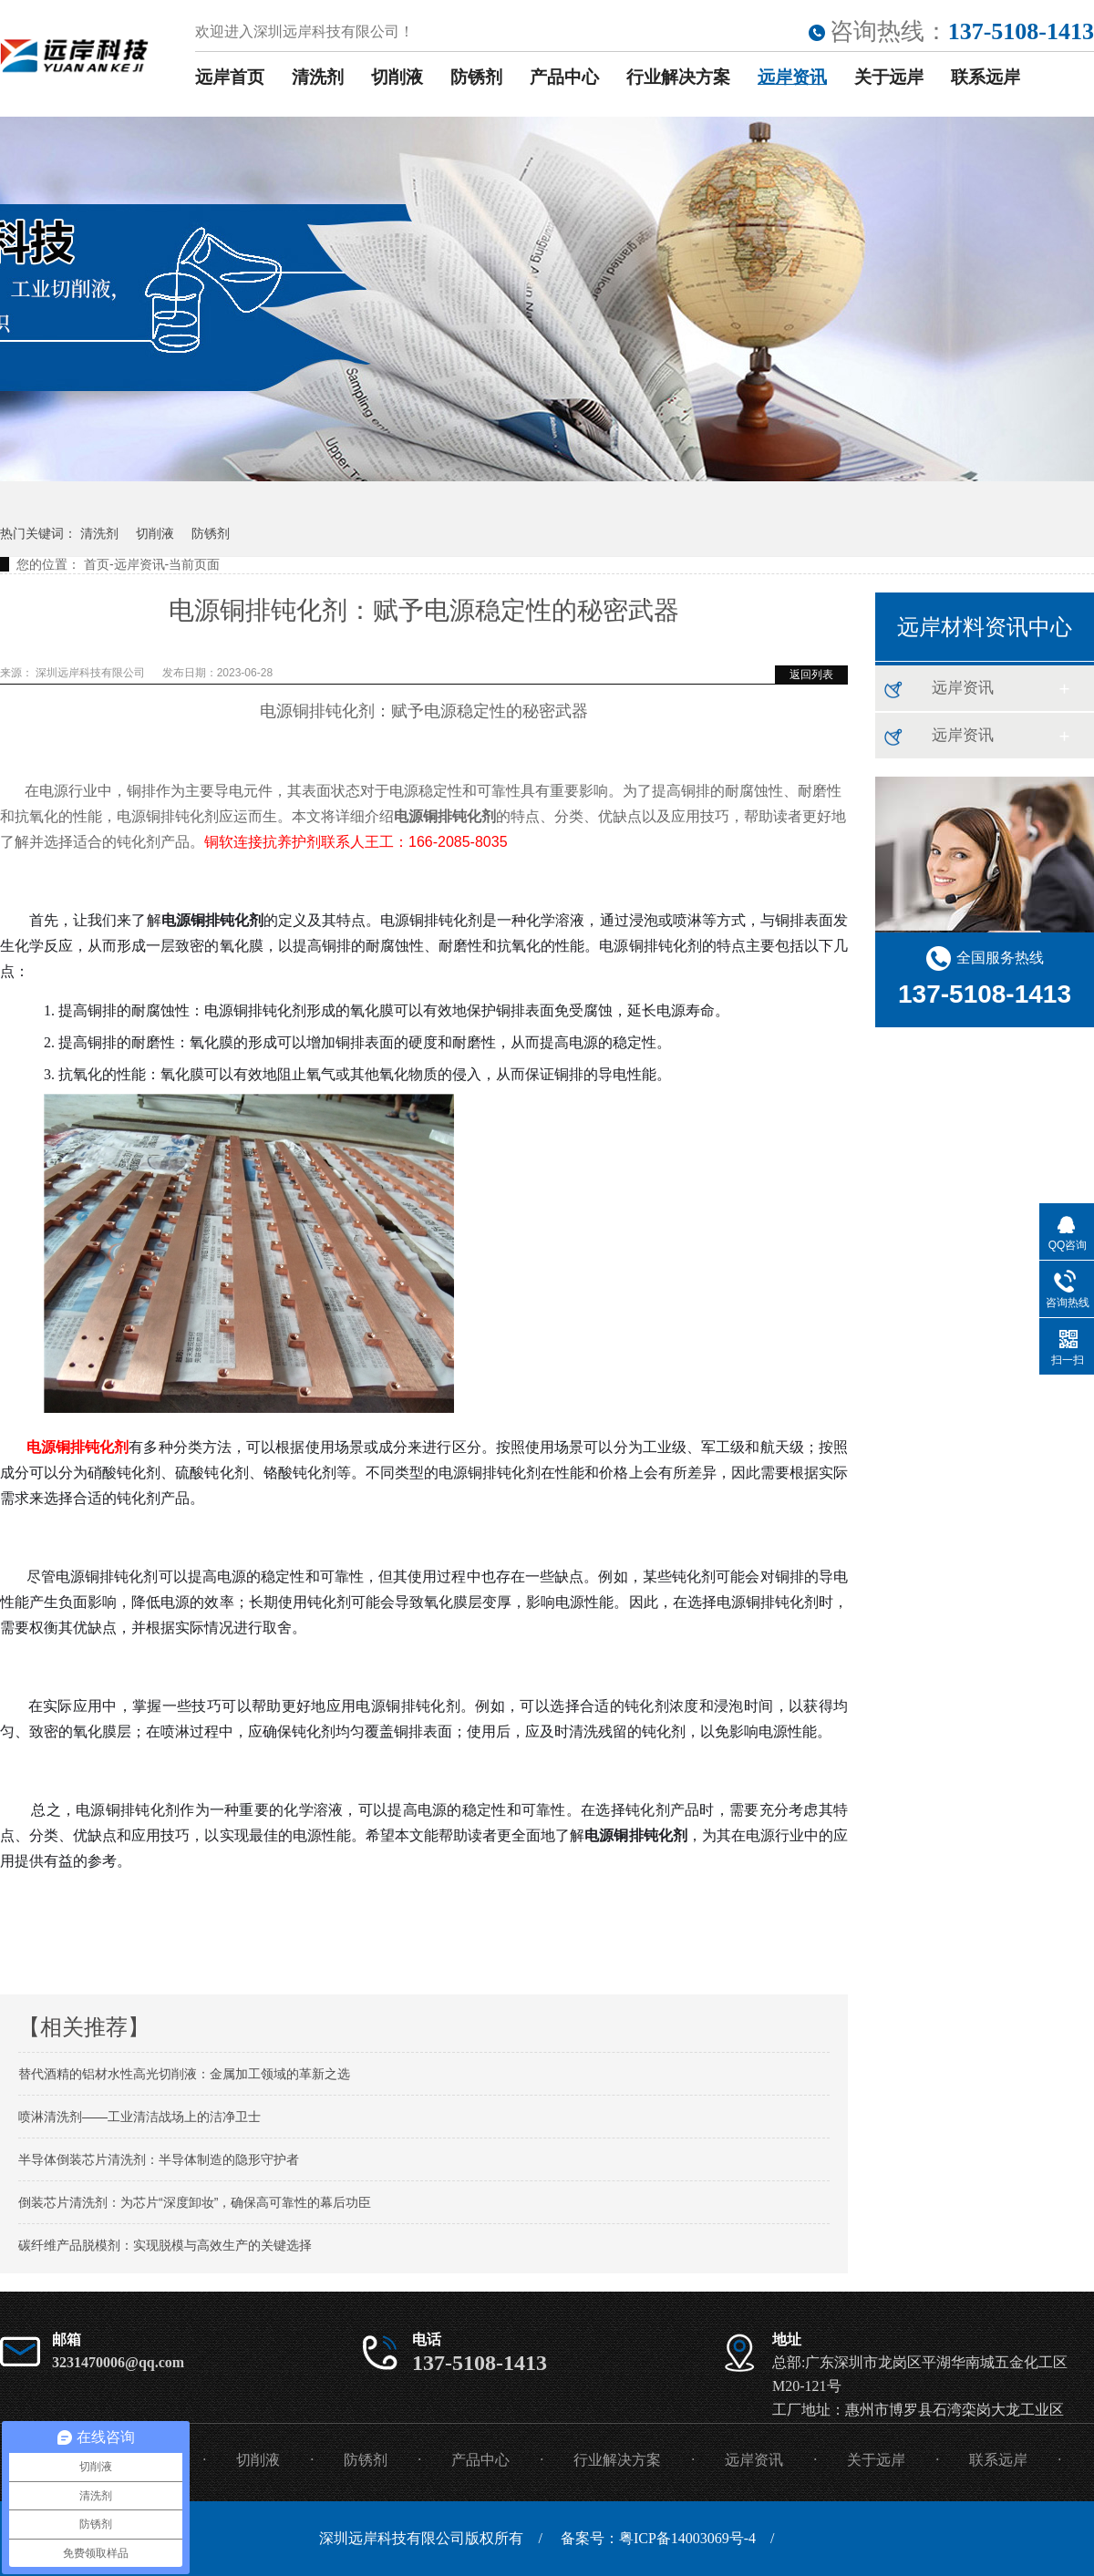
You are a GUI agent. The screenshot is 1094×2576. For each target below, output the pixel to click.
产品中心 (564, 77)
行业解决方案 (678, 77)
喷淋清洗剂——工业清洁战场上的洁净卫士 (139, 2116)
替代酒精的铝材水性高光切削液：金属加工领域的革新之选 (184, 2073)
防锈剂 (476, 77)
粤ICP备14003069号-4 (687, 2538)
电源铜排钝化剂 (77, 1447)
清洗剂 (318, 77)
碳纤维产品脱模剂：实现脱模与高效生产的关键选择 (165, 2245)
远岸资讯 (792, 77)
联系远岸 (985, 77)
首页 (96, 564)
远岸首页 (229, 77)
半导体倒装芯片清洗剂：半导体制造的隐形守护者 (158, 2159)
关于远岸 (889, 77)
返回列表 (811, 674)
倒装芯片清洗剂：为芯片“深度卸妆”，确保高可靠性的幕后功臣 (194, 2202)
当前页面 (194, 564)
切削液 (397, 77)
